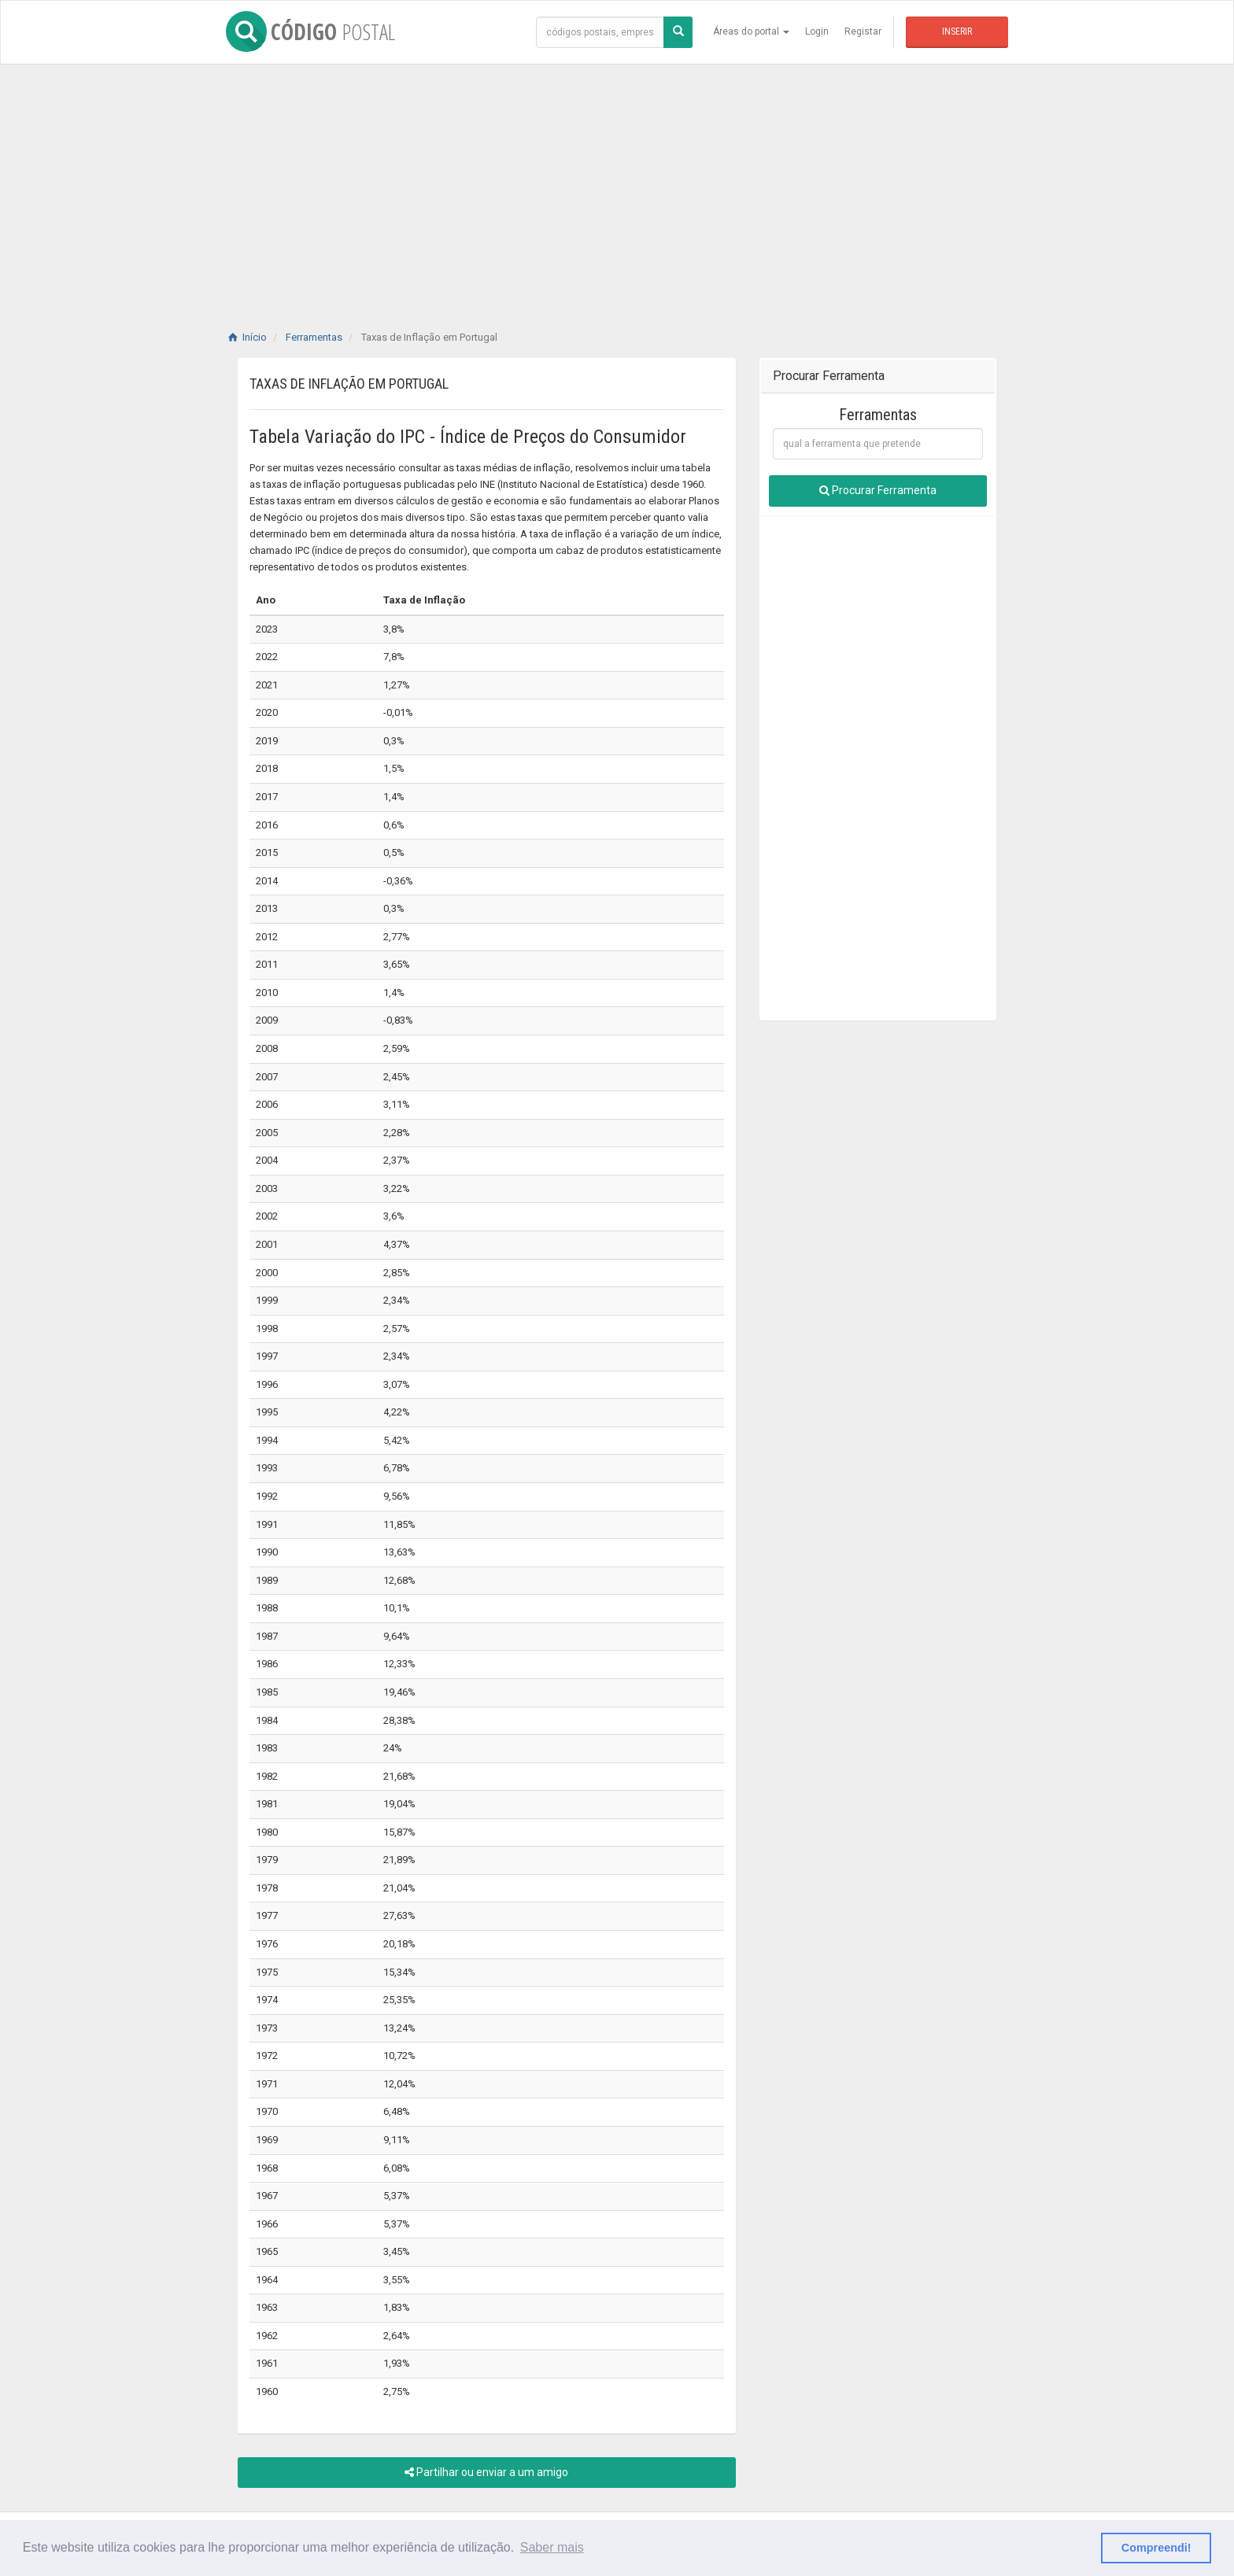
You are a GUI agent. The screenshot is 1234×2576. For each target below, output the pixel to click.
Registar (862, 31)
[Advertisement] (617, 181)
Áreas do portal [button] (751, 31)
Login (817, 31)
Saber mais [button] (552, 2547)
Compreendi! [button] (1156, 2547)
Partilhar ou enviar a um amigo (486, 2472)
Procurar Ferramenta (878, 490)
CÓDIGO (310, 31)
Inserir (957, 31)
